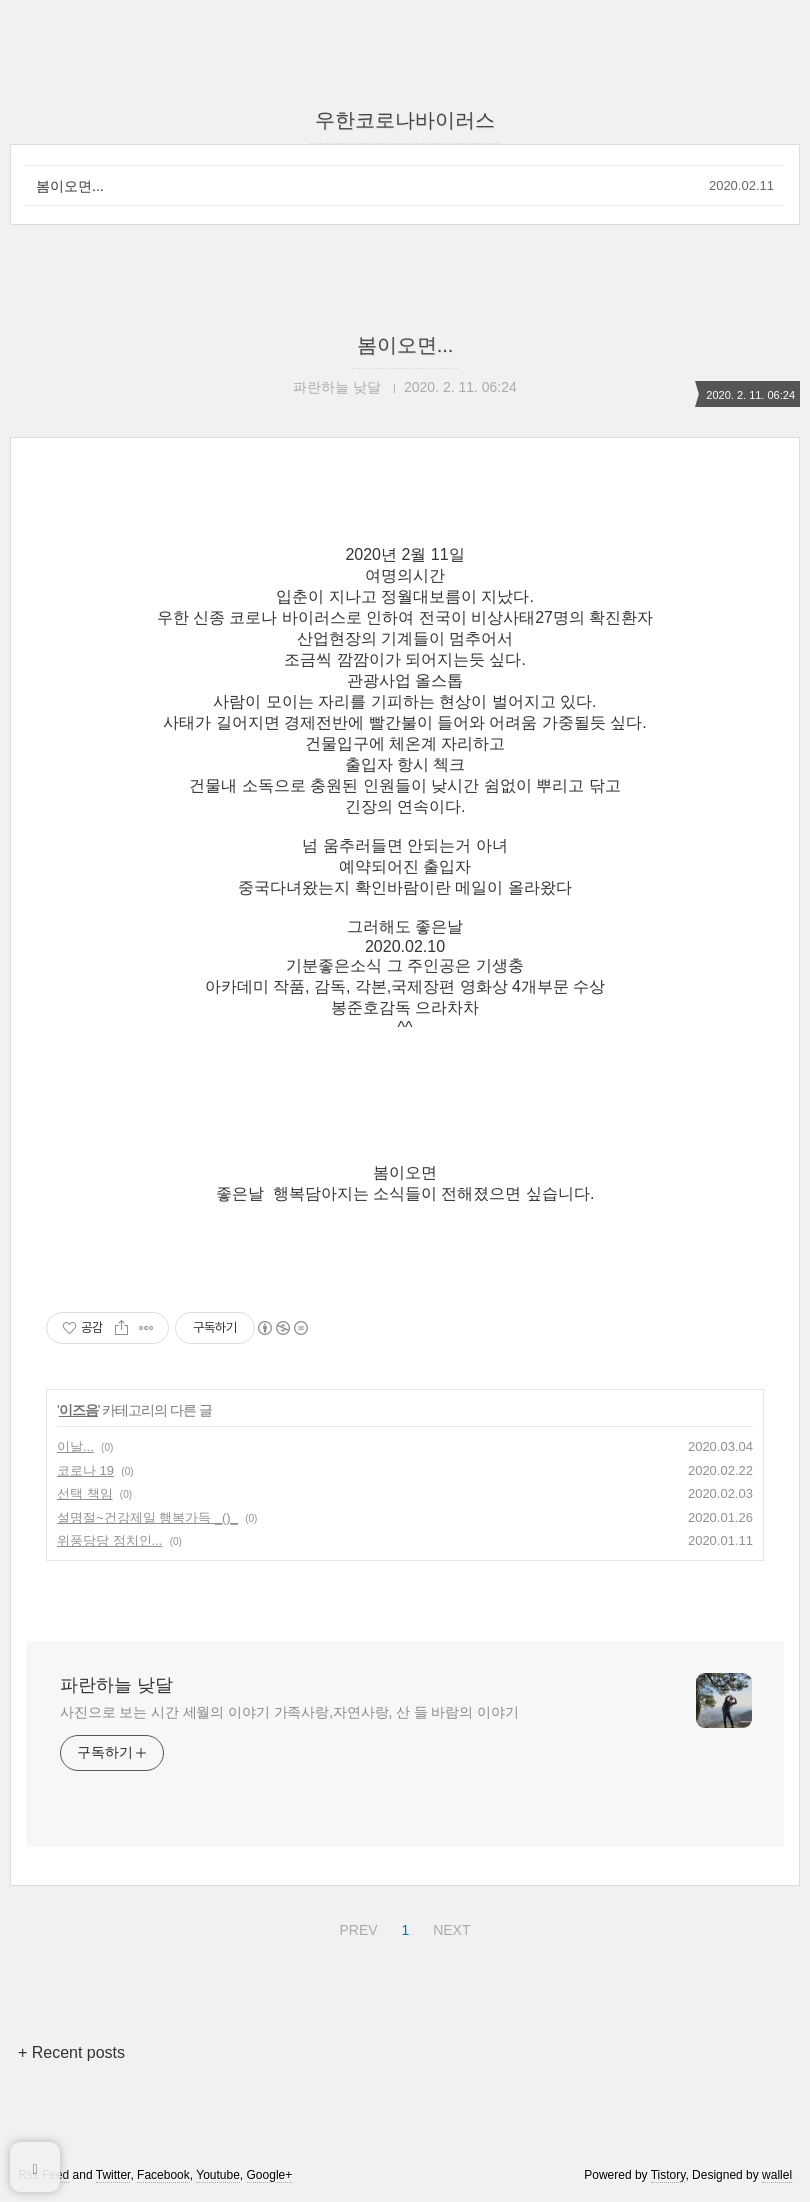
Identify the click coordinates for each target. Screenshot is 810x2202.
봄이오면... (70, 186)
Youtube (218, 2175)
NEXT (449, 1927)
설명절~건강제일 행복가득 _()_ (147, 1517)
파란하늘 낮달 (116, 1685)
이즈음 (78, 1410)
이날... (75, 1446)
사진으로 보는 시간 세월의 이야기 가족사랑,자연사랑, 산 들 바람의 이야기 (289, 1712)
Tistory (668, 2175)
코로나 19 (85, 1470)
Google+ (270, 2175)
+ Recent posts (71, 2052)
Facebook (163, 2175)
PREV (355, 1927)
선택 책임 (85, 1493)
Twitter (113, 2175)
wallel (777, 2175)
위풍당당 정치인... (109, 1540)
